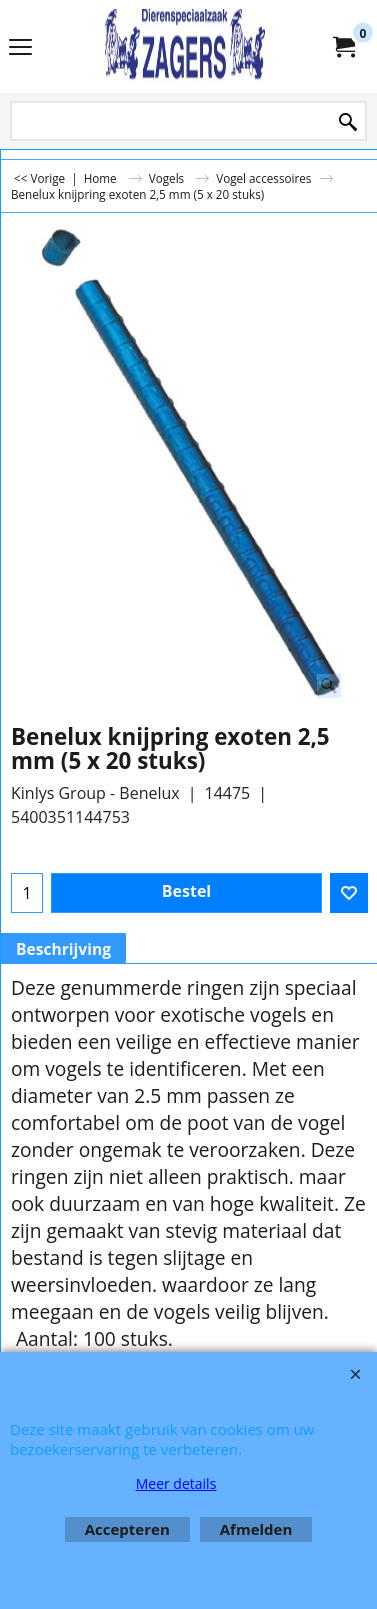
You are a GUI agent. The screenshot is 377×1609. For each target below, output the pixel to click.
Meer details (176, 1483)
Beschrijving (63, 949)
